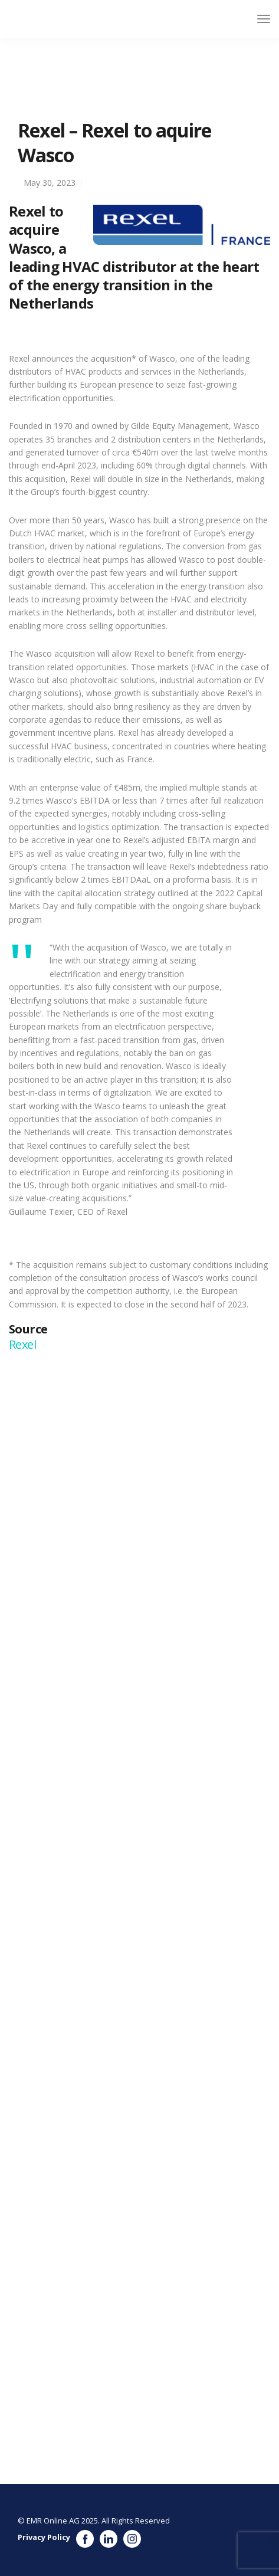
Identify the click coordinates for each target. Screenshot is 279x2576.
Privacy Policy (44, 2537)
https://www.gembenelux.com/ (159, 1637)
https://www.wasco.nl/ (113, 1930)
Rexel (23, 1344)
